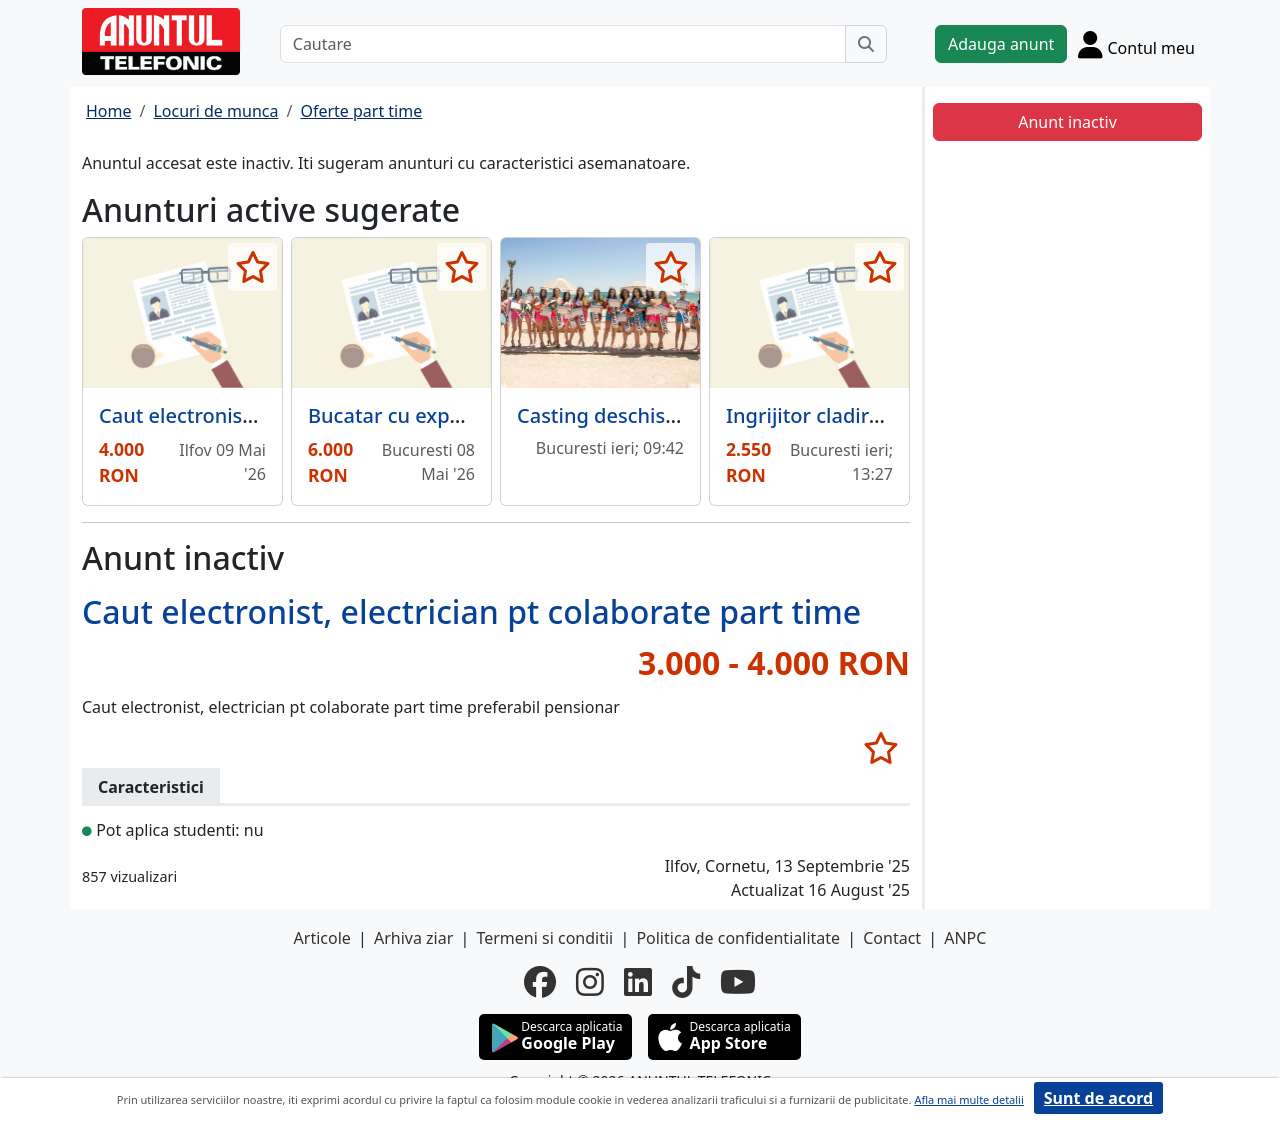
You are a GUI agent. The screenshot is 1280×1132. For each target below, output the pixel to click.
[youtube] (738, 982)
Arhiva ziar (413, 938)
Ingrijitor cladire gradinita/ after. (879, 415)
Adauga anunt (1001, 44)
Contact (892, 938)
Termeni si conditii (544, 938)
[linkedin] (638, 982)
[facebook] (540, 982)
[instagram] (590, 982)
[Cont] (1136, 44)
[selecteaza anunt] (252, 267)
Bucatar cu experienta (413, 415)
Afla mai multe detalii (968, 1099)
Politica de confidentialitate (738, 938)
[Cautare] (563, 44)
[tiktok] (686, 982)
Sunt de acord (1098, 1098)
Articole (322, 938)
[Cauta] (866, 44)
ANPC (965, 938)
